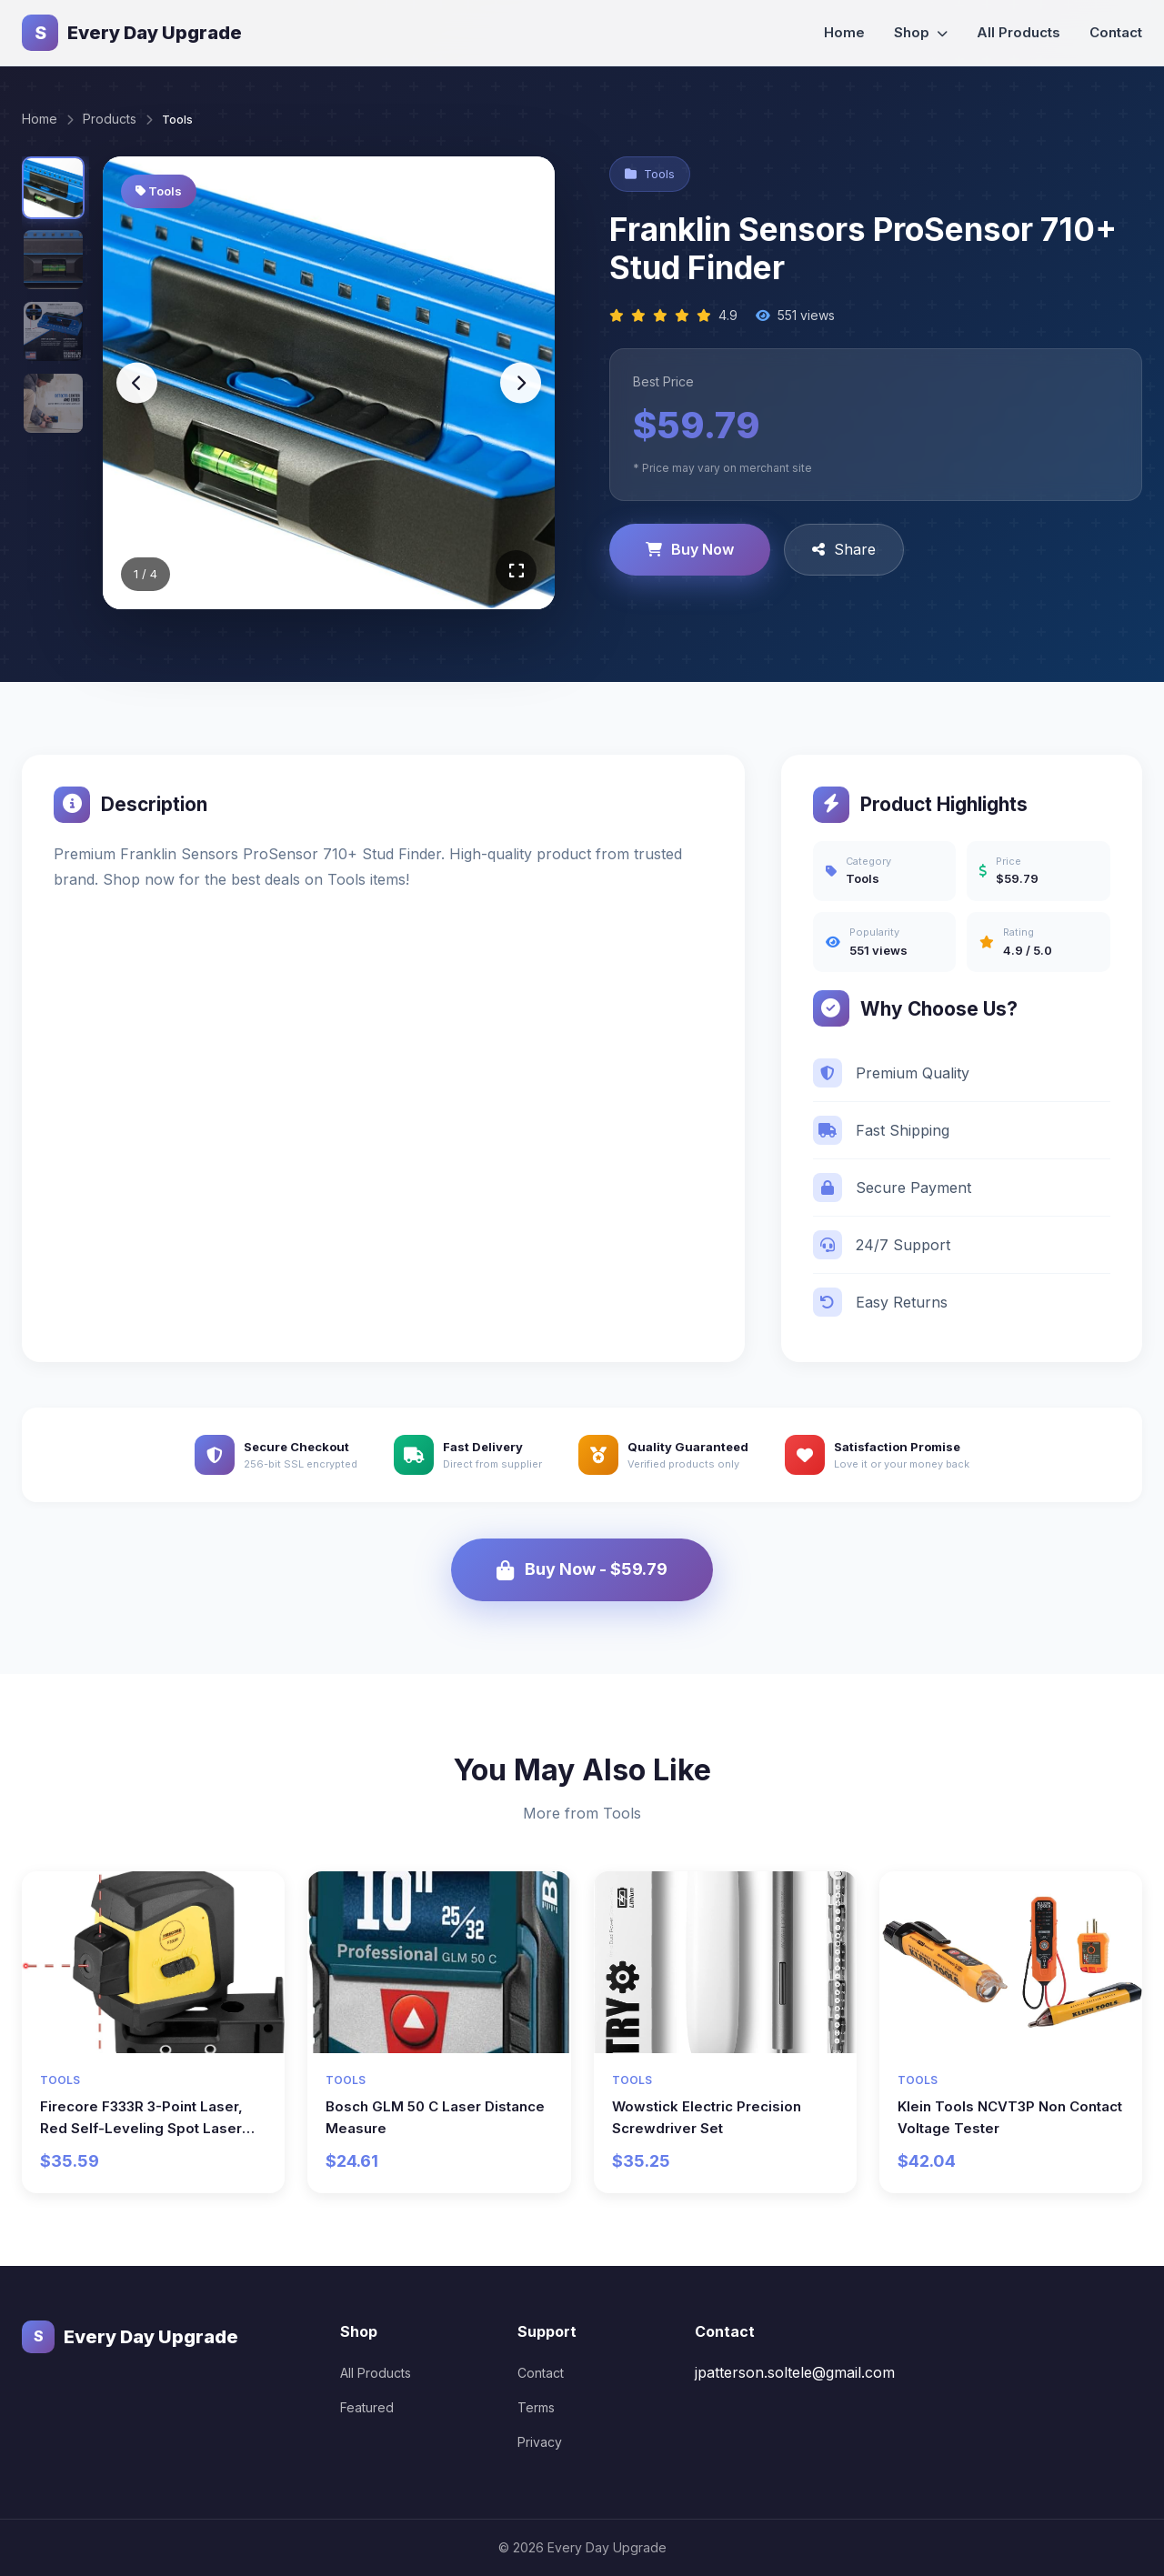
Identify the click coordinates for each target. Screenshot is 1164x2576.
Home (844, 32)
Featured (367, 2406)
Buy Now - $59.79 (582, 1569)
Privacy (539, 2441)
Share (844, 549)
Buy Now (690, 549)
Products (109, 118)
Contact (1115, 32)
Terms (536, 2406)
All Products (1018, 32)
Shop (921, 32)
